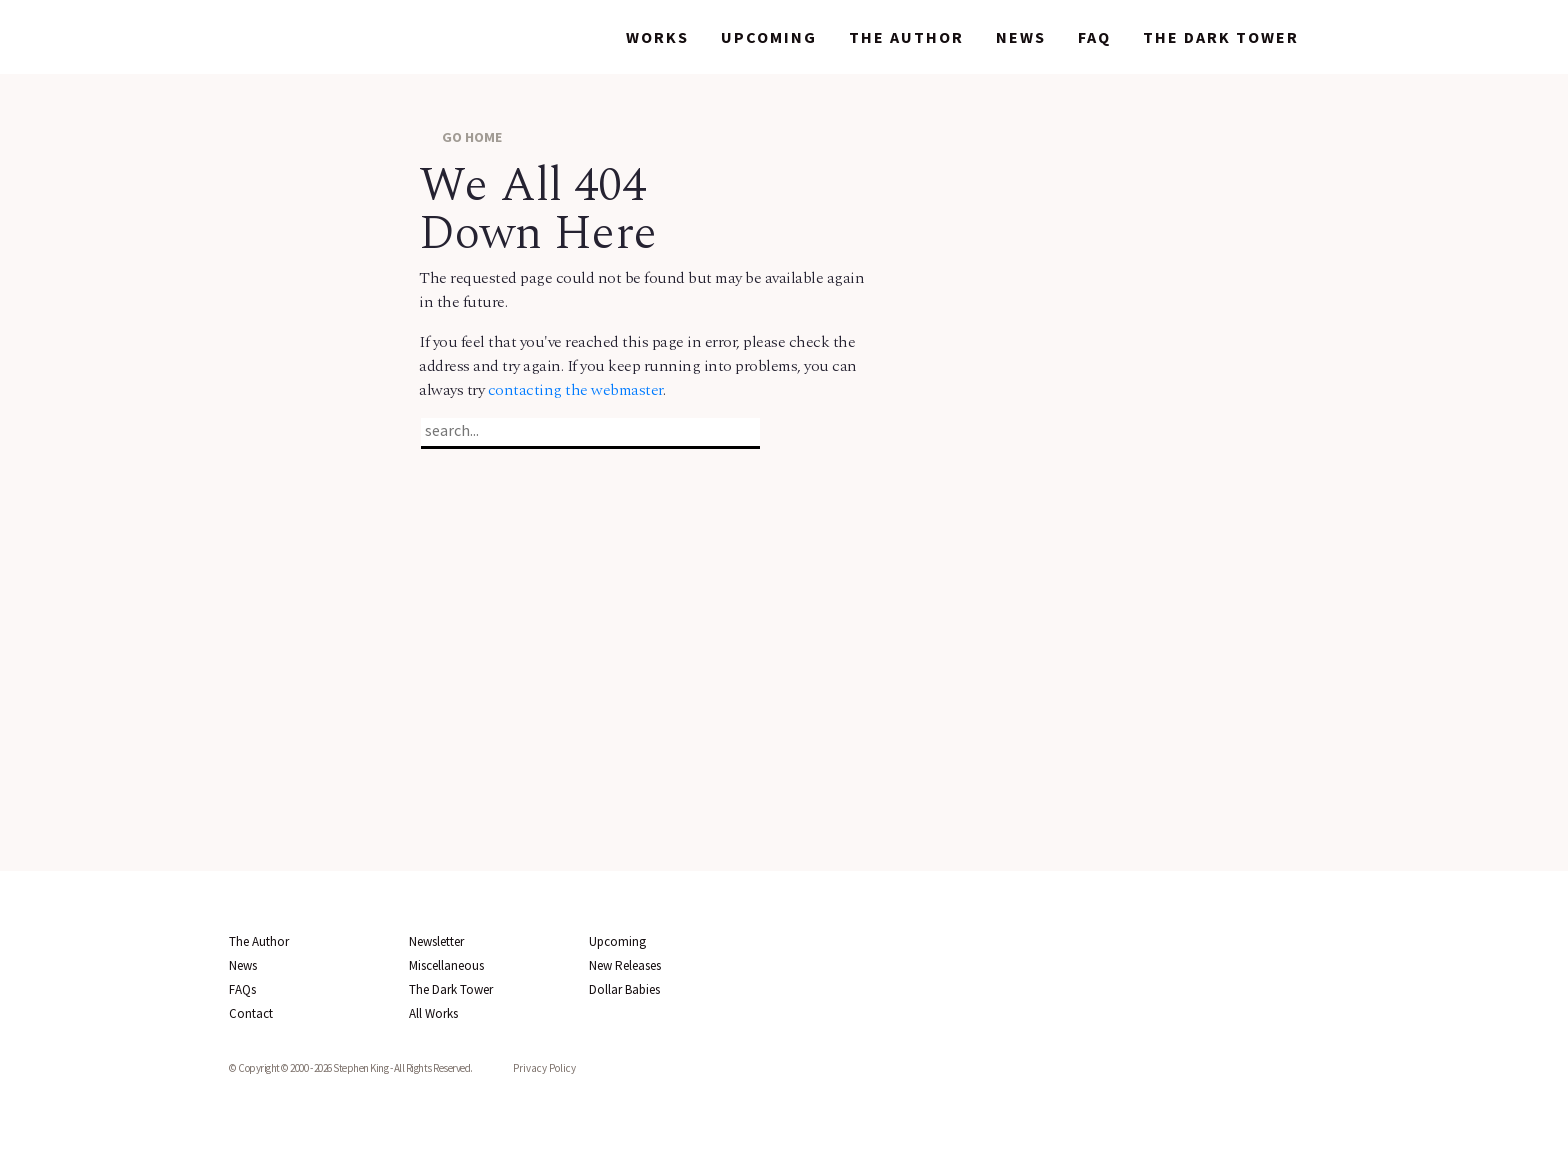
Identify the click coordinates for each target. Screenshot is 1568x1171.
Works (657, 37)
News (1021, 37)
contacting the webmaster (575, 390)
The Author (906, 37)
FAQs (242, 989)
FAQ (1094, 37)
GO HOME (460, 136)
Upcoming (769, 37)
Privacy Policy (544, 1068)
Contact (251, 1013)
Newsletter (436, 941)
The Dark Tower (1221, 37)
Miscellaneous (446, 965)
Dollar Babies (624, 989)
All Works (433, 1013)
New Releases (625, 965)
